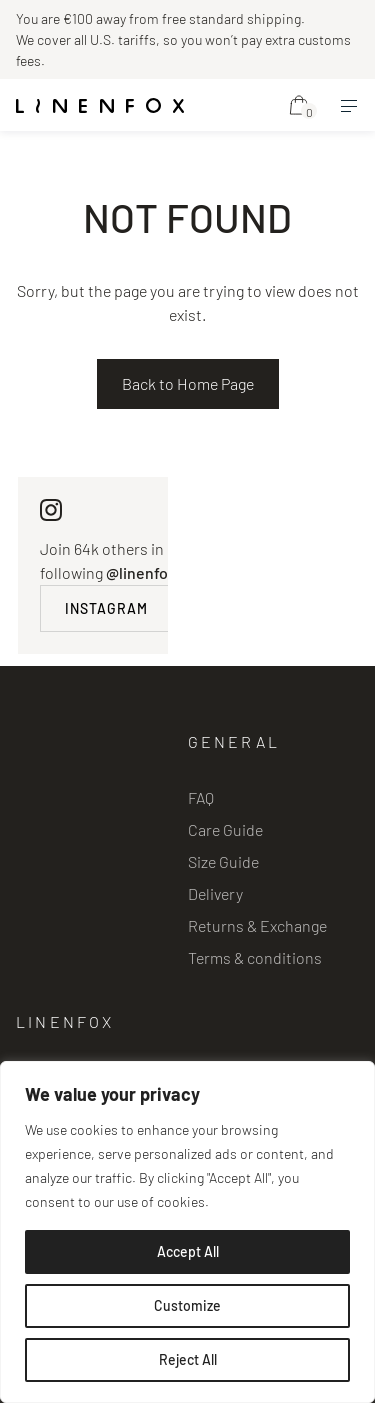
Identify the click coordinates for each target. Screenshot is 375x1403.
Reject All (188, 1359)
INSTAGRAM (106, 608)
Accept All (188, 1251)
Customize (187, 1305)
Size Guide (223, 861)
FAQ (201, 797)
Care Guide (225, 829)
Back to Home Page (188, 383)
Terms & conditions (255, 957)
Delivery (215, 893)
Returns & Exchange (257, 925)
